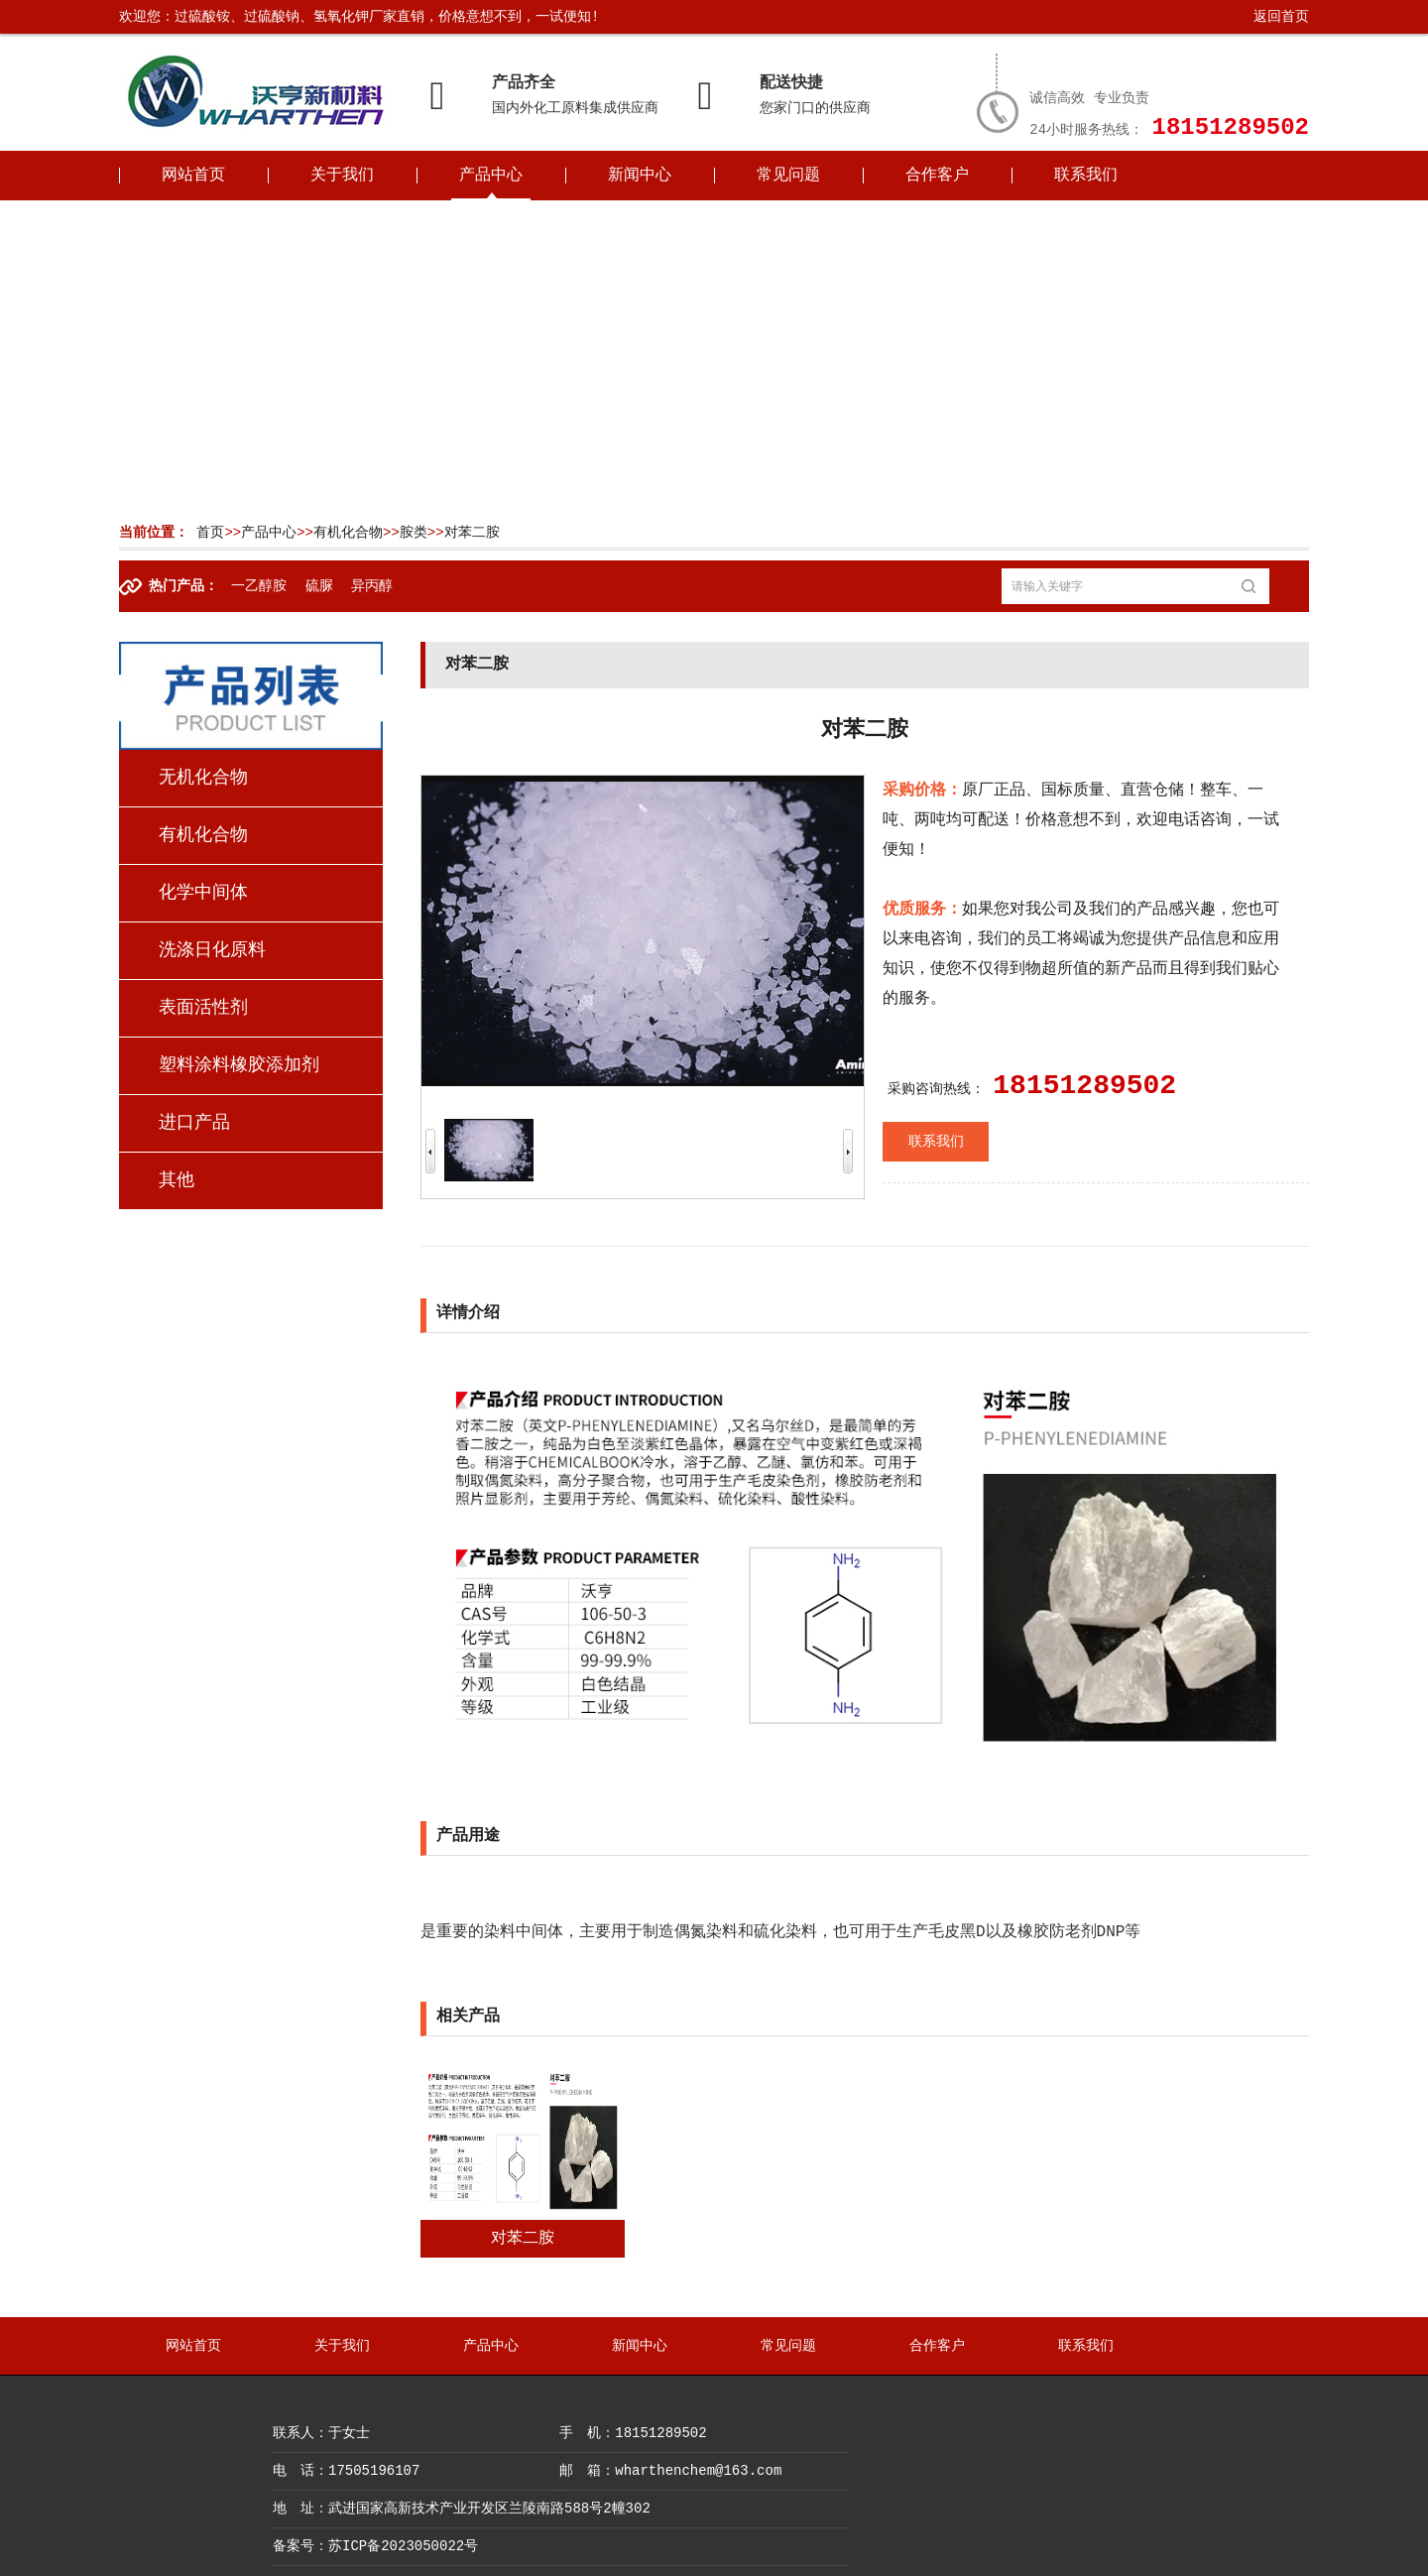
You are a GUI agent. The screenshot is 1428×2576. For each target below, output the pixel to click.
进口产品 (194, 1123)
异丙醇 (372, 586)
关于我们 (342, 175)
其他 (176, 1180)
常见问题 (788, 175)
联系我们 (1086, 175)
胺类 (413, 533)
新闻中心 (639, 175)
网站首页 (193, 175)
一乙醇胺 (259, 586)
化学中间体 (203, 893)
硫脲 (319, 586)
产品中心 (491, 175)
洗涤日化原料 (212, 950)
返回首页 (1281, 17)
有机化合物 (348, 533)
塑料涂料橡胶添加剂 (239, 1065)
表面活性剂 (203, 1008)
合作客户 (937, 175)
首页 (210, 533)
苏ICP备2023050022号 (403, 2546)
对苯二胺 (472, 533)
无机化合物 (203, 778)
